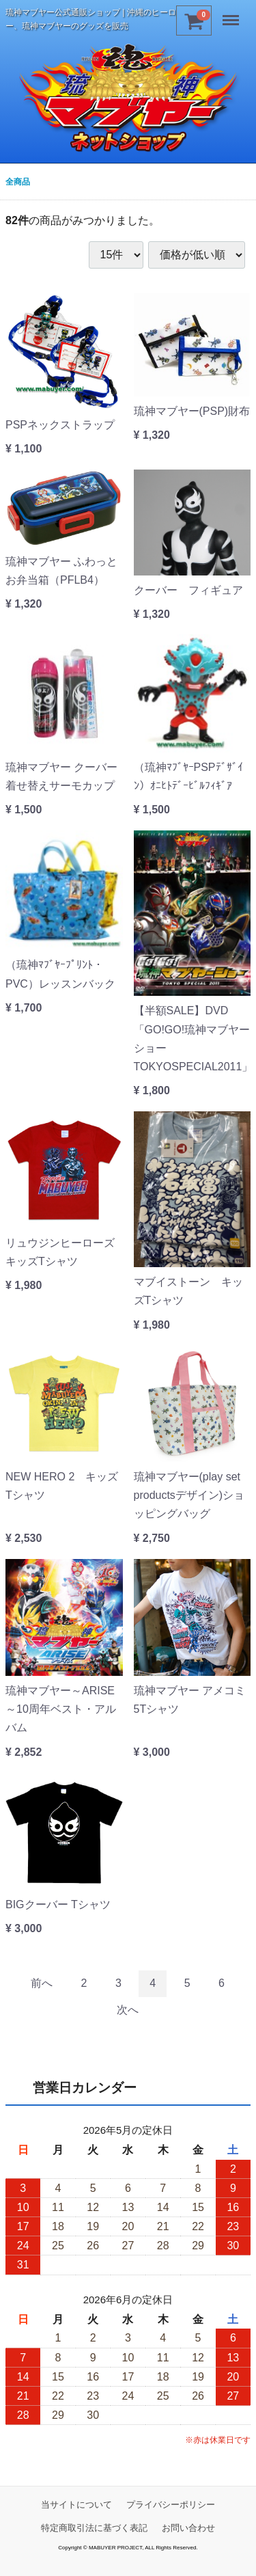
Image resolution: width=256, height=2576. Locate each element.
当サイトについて (76, 2504)
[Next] (128, 2011)
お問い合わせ (188, 2528)
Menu (232, 15)
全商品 (17, 182)
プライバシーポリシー (170, 2504)
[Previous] (41, 1984)
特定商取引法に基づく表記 (94, 2528)
